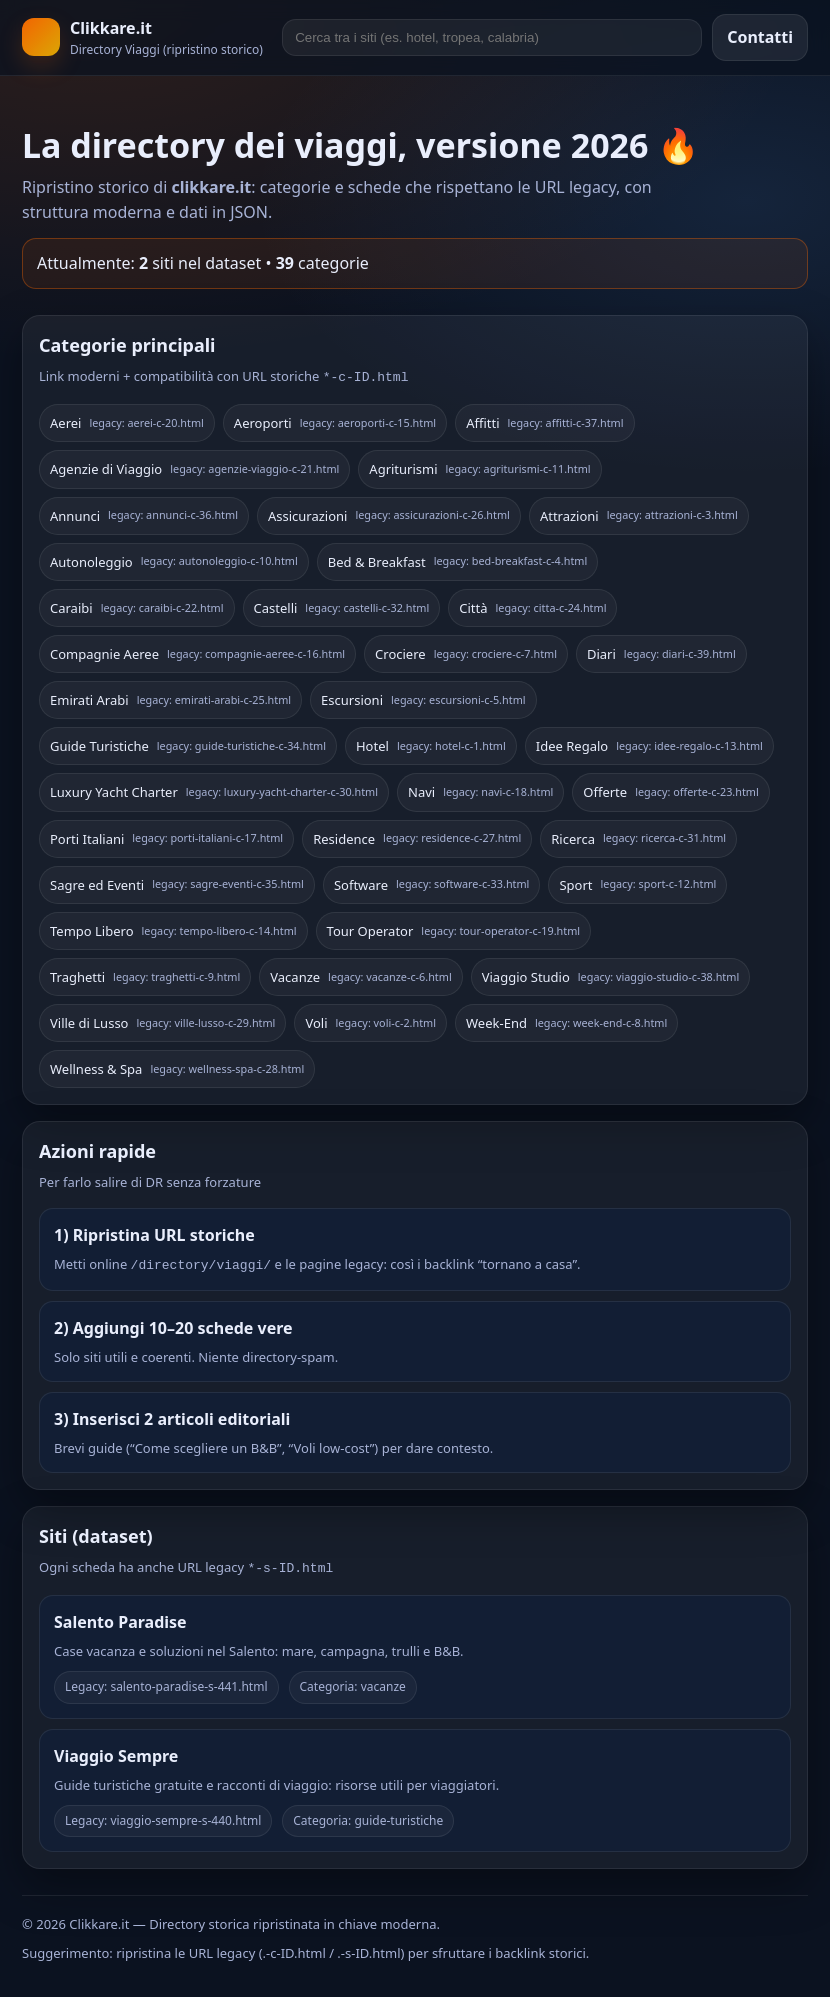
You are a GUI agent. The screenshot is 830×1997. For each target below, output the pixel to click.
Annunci (144, 514)
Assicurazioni (389, 514)
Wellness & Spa (177, 1067)
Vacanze (360, 975)
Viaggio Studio (610, 975)
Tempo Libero (173, 929)
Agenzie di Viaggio (194, 467)
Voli (370, 1021)
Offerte (670, 790)
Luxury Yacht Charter (214, 790)
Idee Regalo (649, 744)
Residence (417, 837)
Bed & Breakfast (457, 560)
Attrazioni (639, 514)
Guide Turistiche (188, 744)
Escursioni (423, 698)
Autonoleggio (174, 560)
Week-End (566, 1021)
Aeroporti (335, 421)
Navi (480, 790)
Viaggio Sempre (116, 1750)
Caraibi (137, 606)
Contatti (760, 37)
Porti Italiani (166, 837)
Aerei (127, 421)
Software (432, 883)
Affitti (544, 421)
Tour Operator (454, 929)
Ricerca (638, 837)
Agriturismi (479, 467)
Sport (637, 883)
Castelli (342, 606)
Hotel (431, 744)
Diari (661, 652)
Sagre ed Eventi (177, 883)
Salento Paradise (120, 1616)
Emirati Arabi (170, 698)
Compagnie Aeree (197, 652)
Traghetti (145, 975)
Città (532, 606)
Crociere (466, 652)
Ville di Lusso (162, 1021)
